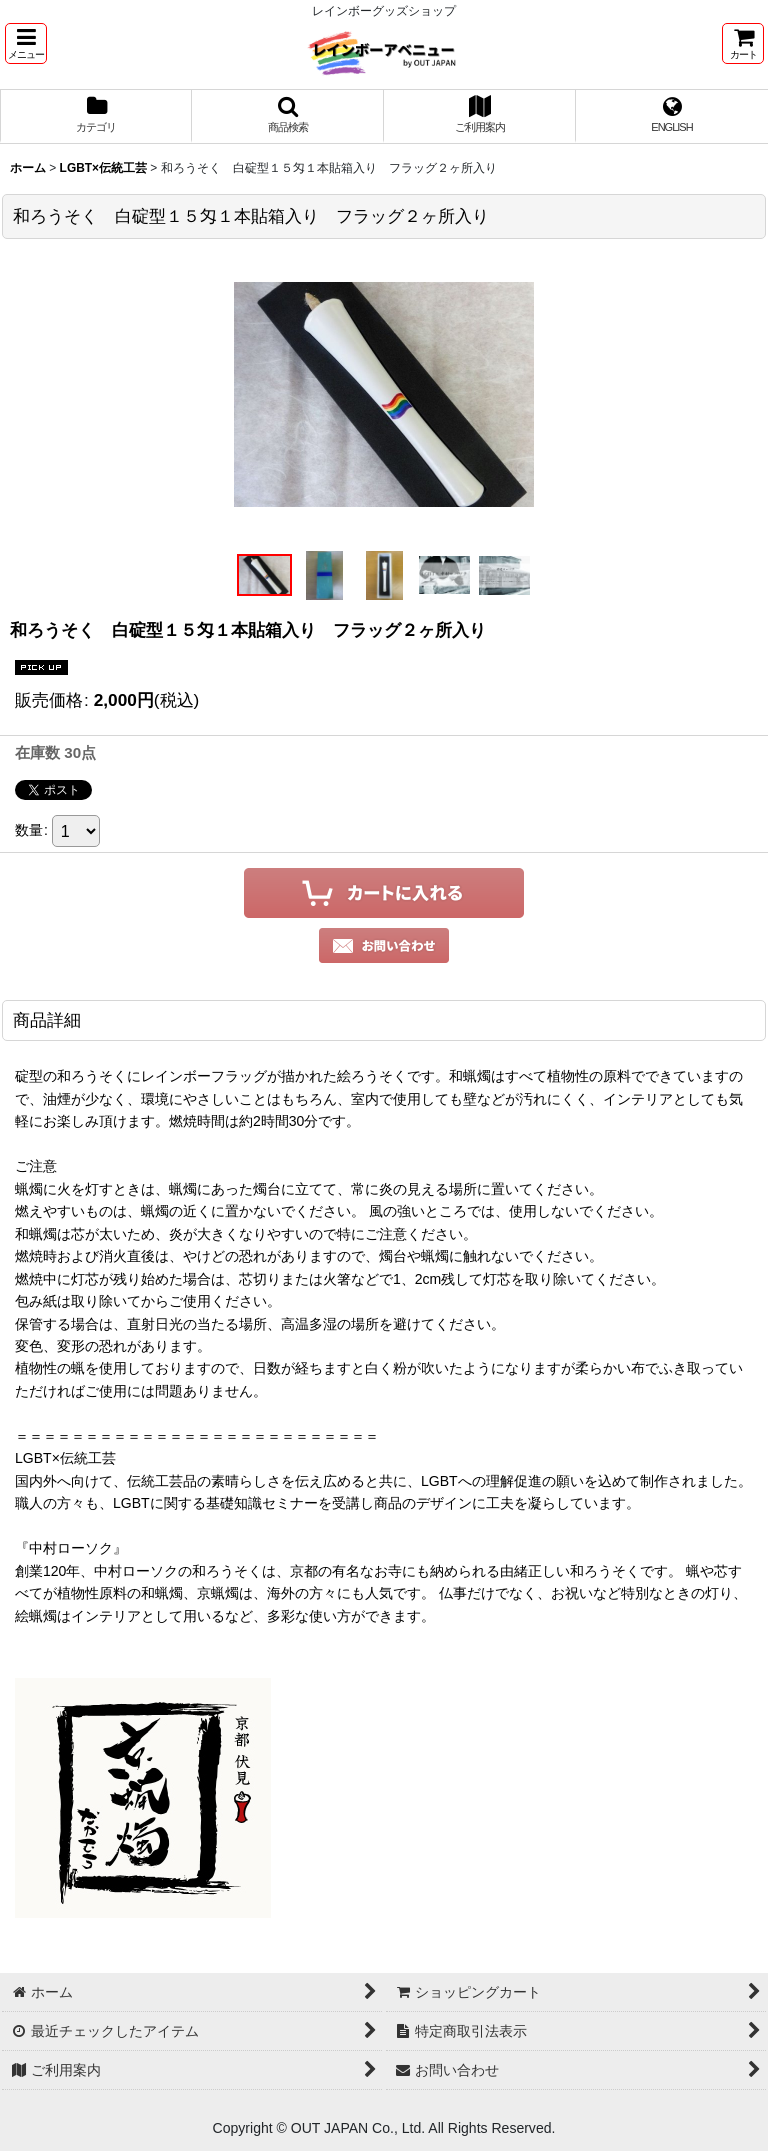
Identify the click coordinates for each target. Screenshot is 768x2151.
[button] (26, 43)
